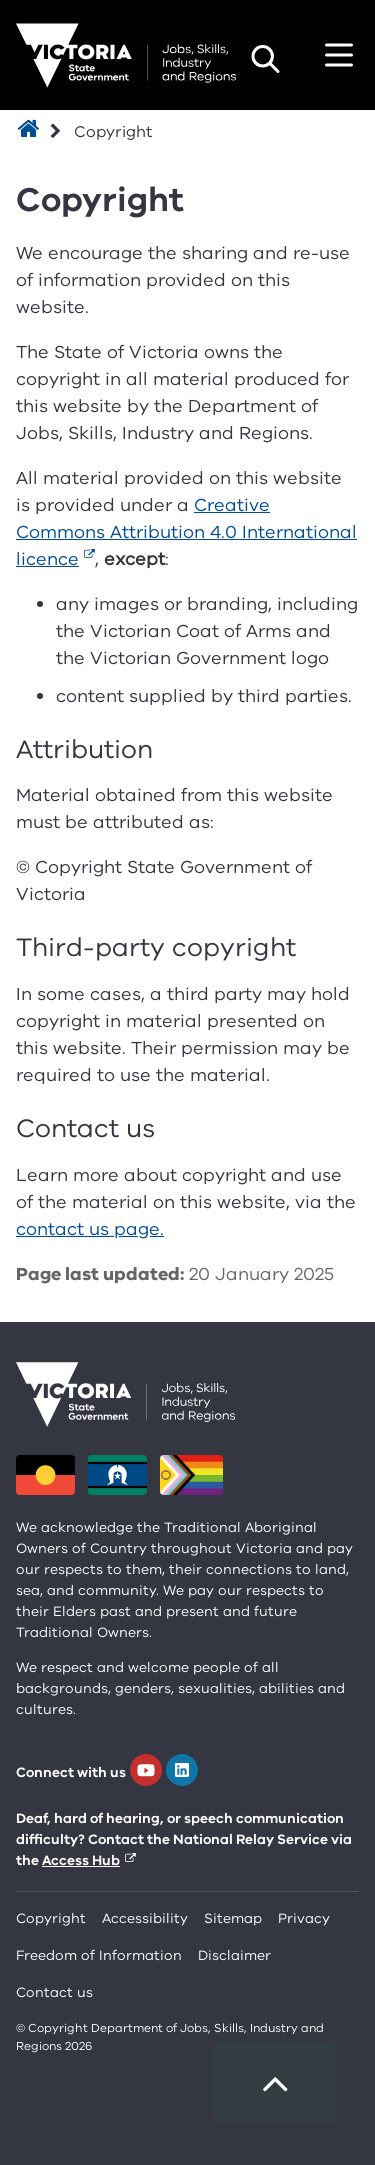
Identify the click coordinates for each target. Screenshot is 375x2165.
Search (265, 59)
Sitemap (233, 1918)
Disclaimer (234, 1955)
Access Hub (81, 1860)
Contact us (54, 1992)
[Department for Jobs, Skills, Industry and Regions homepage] (126, 55)
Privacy (304, 1918)
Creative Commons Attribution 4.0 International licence (186, 532)
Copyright (51, 1918)
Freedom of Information (99, 1955)
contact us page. (90, 1229)
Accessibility (145, 1918)
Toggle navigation (339, 55)
